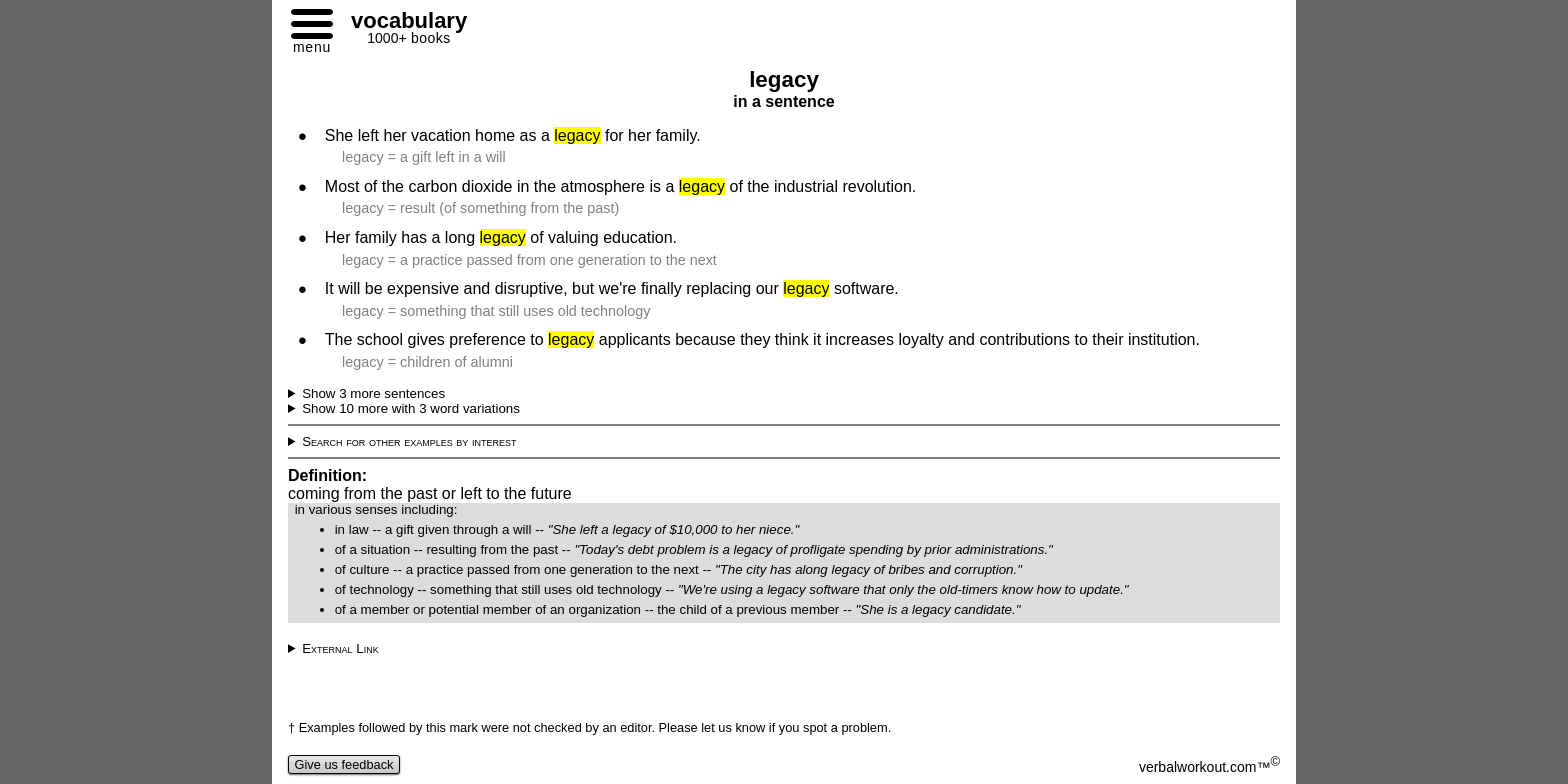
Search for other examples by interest (409, 441)
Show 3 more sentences (373, 393)
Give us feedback (344, 764)
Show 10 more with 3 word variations (411, 408)
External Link (340, 648)
